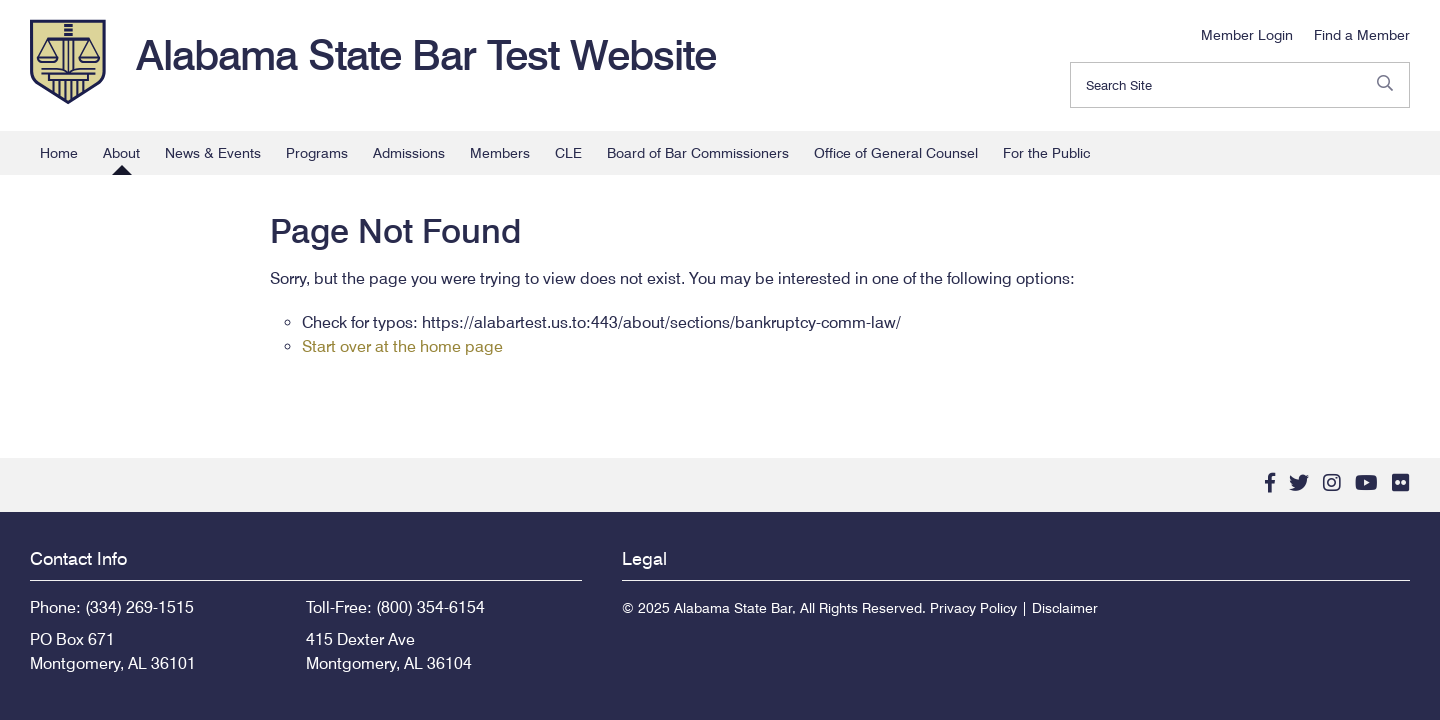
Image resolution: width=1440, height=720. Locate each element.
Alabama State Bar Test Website (426, 55)
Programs (317, 153)
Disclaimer (1065, 608)
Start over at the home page (402, 346)
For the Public (1046, 153)
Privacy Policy (973, 608)
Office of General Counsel (896, 153)
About (121, 153)
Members (500, 153)
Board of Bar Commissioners (698, 153)
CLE (568, 153)
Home (59, 153)
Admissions (409, 153)
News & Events (213, 153)
